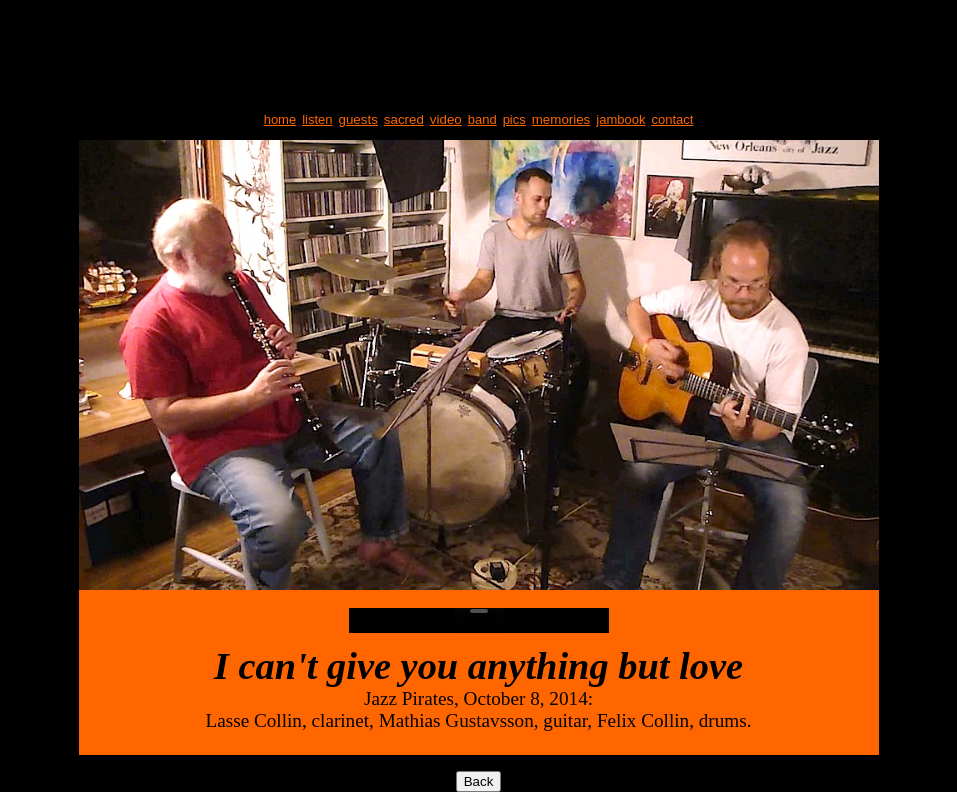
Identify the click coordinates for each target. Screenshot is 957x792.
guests (358, 119)
